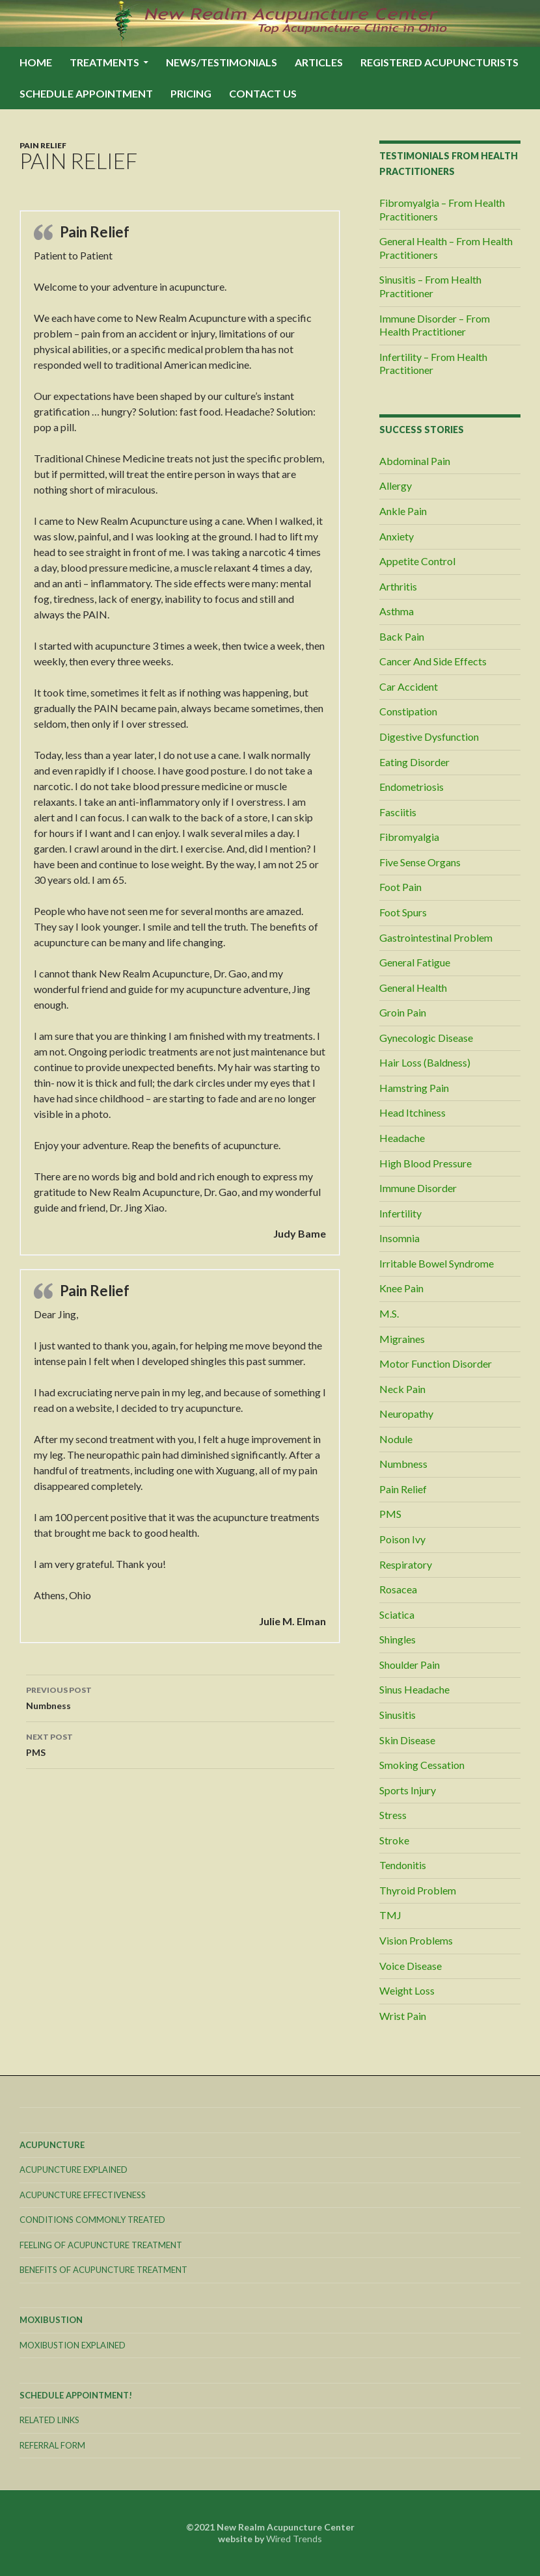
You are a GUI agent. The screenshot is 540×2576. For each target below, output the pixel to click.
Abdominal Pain (414, 461)
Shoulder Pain (409, 1664)
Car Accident (408, 686)
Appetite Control (417, 561)
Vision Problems (416, 1940)
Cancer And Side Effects (433, 661)
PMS (180, 1743)
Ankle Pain (403, 511)
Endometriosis (411, 786)
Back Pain (401, 636)
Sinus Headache (414, 1689)
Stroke (394, 1840)
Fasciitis (397, 812)
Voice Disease (410, 1965)
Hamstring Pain (414, 1088)
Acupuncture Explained (74, 2169)
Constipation (408, 711)
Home (36, 62)
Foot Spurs (403, 912)
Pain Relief (43, 145)
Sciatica (396, 1614)
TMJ (390, 1915)
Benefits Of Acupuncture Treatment (103, 2269)
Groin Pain (402, 1012)
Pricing (190, 93)
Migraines (402, 1339)
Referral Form (52, 2445)
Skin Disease (407, 1740)
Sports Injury (407, 1790)
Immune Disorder (418, 1188)
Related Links (49, 2420)
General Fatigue (414, 962)
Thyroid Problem (417, 1890)
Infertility (400, 1213)
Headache (402, 1138)
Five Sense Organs (420, 862)
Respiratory (405, 1564)
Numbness (180, 1696)
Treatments (104, 62)
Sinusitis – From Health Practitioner (430, 286)
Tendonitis (402, 1865)
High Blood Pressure (425, 1163)
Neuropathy (406, 1413)
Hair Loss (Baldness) (424, 1062)
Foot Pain (400, 887)
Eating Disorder (414, 762)
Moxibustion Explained (73, 2345)
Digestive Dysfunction (429, 736)
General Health (413, 987)
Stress (393, 1815)
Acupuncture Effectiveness (83, 2195)
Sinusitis (397, 1714)
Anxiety (396, 536)
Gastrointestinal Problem (436, 937)
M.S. (389, 1313)
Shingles (397, 1639)
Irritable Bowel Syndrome (436, 1263)
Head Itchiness (412, 1112)
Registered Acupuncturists (439, 62)
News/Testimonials (221, 62)
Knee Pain (401, 1288)
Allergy (395, 485)
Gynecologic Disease (426, 1037)
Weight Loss (407, 1990)
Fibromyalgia (409, 836)
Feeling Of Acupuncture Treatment (101, 2245)
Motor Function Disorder (435, 1363)
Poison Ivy (402, 1539)
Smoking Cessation (422, 1765)
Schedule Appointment (86, 93)
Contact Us (263, 93)
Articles (319, 62)
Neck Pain (402, 1389)
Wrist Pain (402, 2016)
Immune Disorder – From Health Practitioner (434, 325)
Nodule (395, 1439)
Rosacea (398, 1589)
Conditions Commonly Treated (92, 2219)
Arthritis (398, 586)
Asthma (396, 611)
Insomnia (399, 1238)
